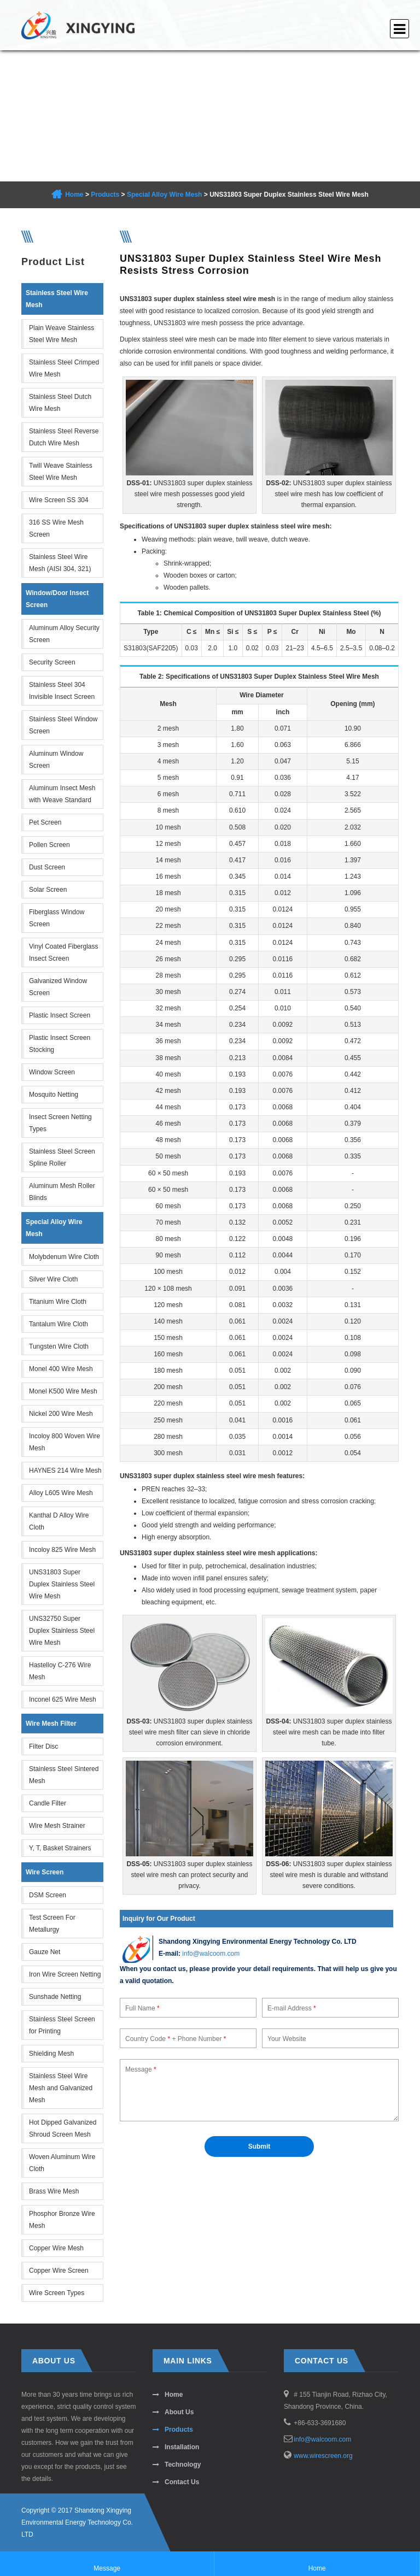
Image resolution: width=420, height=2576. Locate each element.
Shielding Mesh (51, 2053)
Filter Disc (43, 1746)
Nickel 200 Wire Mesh (61, 1414)
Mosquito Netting (53, 1094)
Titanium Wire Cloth (57, 1301)
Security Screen (52, 662)
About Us (179, 2412)
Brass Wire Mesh (54, 2191)
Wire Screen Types (56, 2293)
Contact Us (182, 2482)
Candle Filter (47, 1803)
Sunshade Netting (55, 1997)
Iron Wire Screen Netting (65, 1974)
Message (107, 2562)
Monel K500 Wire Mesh (63, 1391)
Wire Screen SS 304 (59, 500)
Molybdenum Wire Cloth (64, 1257)
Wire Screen (44, 1872)
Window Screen (52, 1072)
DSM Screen (47, 1895)
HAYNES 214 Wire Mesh (65, 1470)
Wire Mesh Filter (51, 1723)
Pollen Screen (49, 845)
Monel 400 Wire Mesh (61, 1369)
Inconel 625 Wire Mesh (62, 1699)
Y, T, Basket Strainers (60, 1848)
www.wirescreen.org (323, 2456)
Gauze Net (44, 1952)
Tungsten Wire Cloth (59, 1346)
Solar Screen (48, 889)
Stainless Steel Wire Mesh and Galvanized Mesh (60, 2088)
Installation (182, 2447)
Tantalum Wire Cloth (58, 1324)
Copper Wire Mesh (56, 2248)
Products (105, 194)
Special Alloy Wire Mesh (164, 194)
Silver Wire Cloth (53, 1279)
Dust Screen (47, 867)
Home (74, 194)
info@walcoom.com (211, 1953)
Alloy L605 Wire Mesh (61, 1493)
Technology (183, 2464)
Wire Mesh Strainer (57, 1826)
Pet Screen (45, 822)
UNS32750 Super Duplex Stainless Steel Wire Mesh (62, 1630)
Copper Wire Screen (59, 2270)
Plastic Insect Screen (59, 1015)
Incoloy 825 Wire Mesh (62, 1550)
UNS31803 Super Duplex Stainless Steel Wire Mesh (62, 1584)
